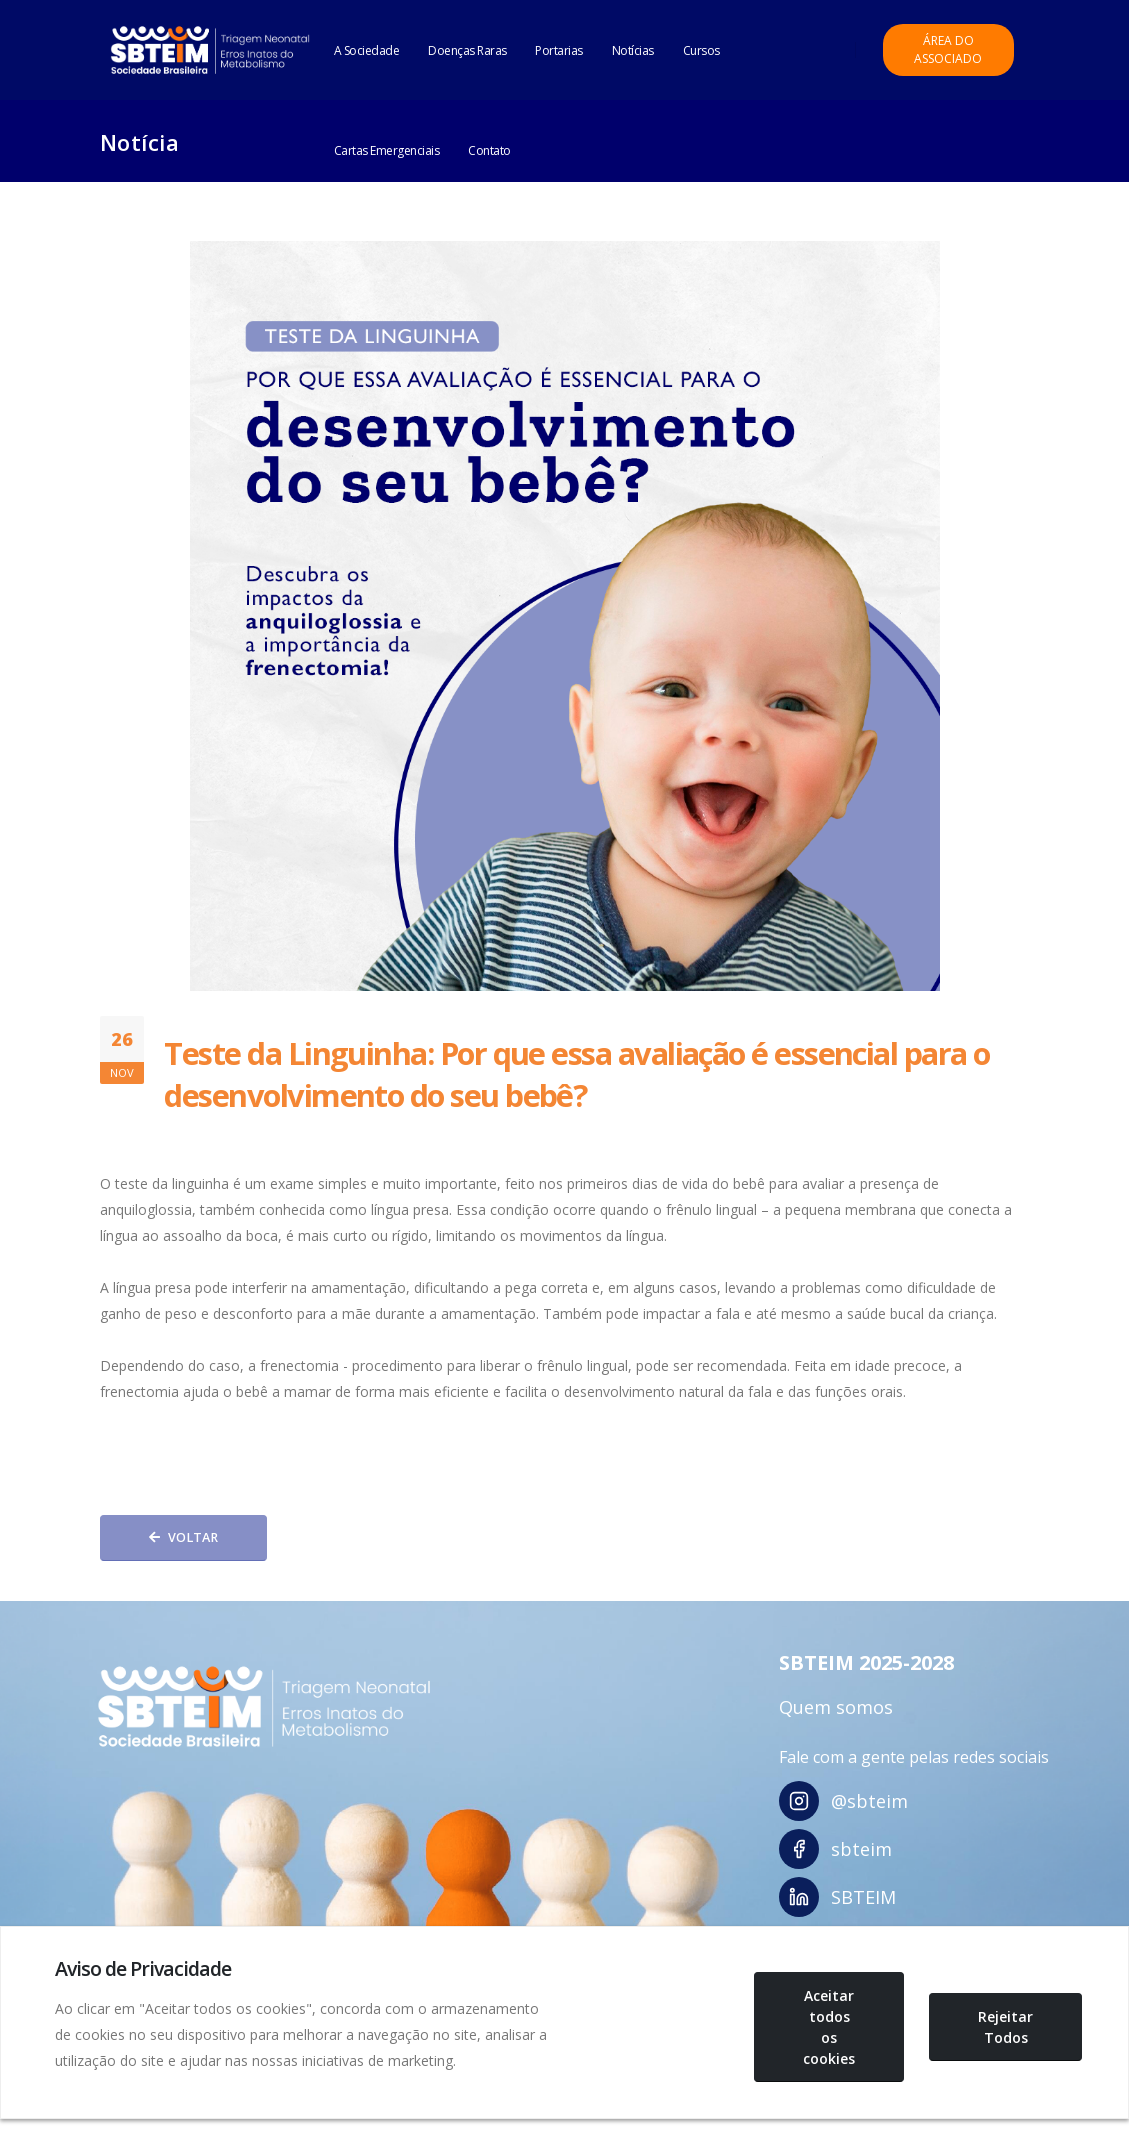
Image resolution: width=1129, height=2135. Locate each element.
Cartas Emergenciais (387, 150)
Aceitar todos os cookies (829, 2027)
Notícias (633, 50)
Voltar (183, 1537)
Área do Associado (948, 49)
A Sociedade (367, 50)
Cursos (701, 50)
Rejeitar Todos (1005, 2027)
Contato (489, 150)
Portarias (559, 50)
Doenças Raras (467, 50)
